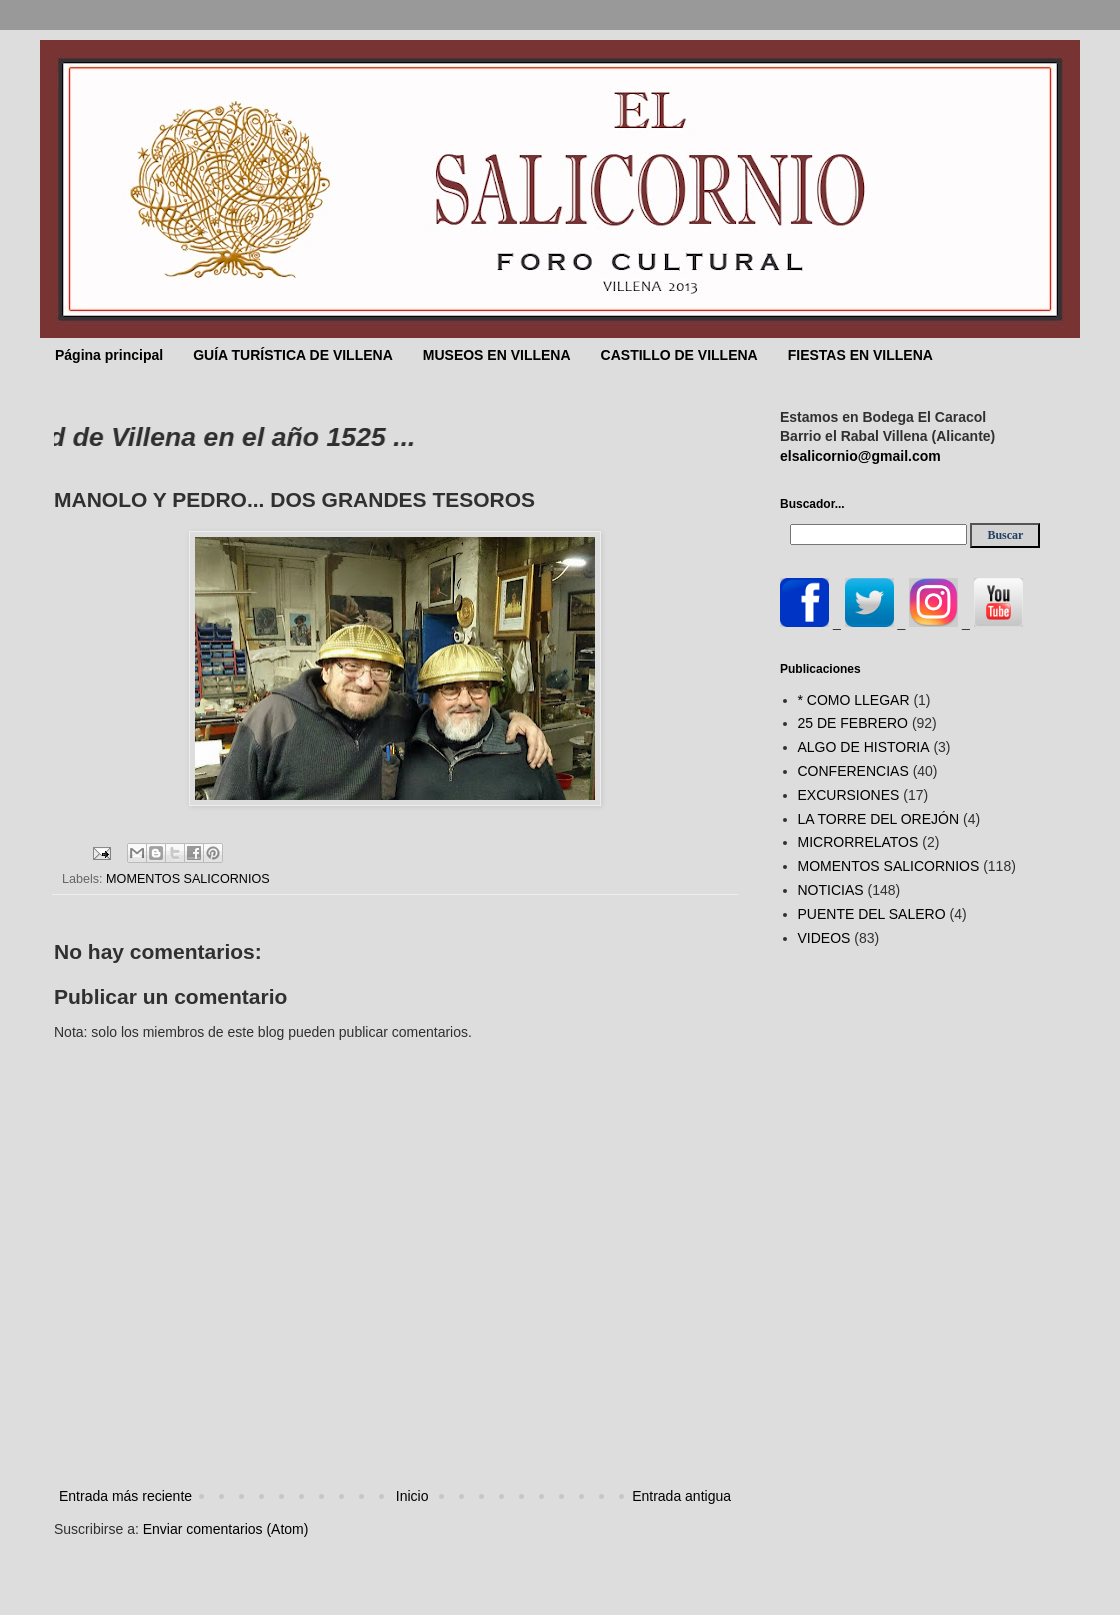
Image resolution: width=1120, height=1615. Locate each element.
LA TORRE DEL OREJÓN (879, 819)
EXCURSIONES (849, 795)
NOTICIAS (831, 890)
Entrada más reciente (125, 1496)
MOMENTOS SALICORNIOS (188, 879)
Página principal (109, 355)
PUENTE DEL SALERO (872, 914)
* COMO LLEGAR (854, 700)
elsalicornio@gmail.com (860, 456)
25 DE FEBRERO (853, 723)
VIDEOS (824, 938)
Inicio (412, 1496)
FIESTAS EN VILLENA (860, 355)
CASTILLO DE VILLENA (679, 355)
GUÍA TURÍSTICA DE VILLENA (293, 355)
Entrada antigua (681, 1496)
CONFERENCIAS (853, 771)
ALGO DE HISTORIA (864, 747)
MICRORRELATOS (858, 842)
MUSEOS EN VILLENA (497, 355)
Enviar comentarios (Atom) (226, 1529)
